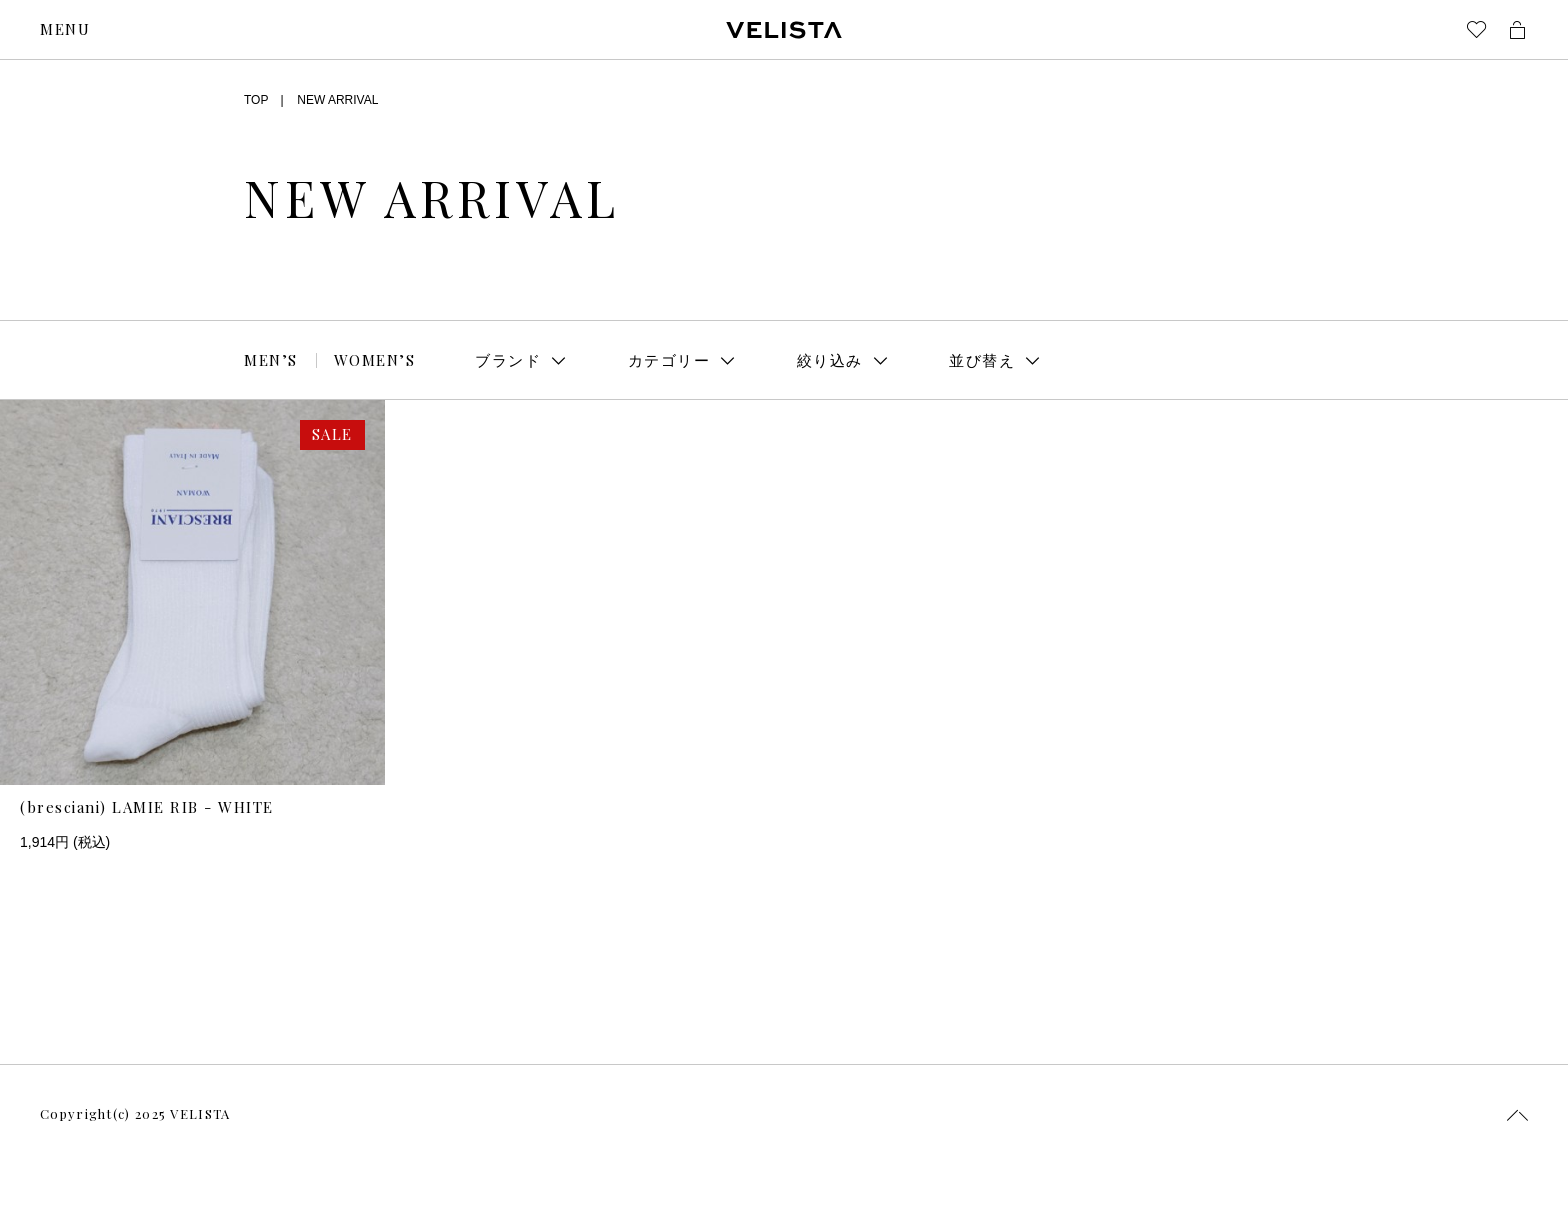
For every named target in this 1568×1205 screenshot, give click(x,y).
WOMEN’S (375, 360)
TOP (256, 100)
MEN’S (271, 360)
